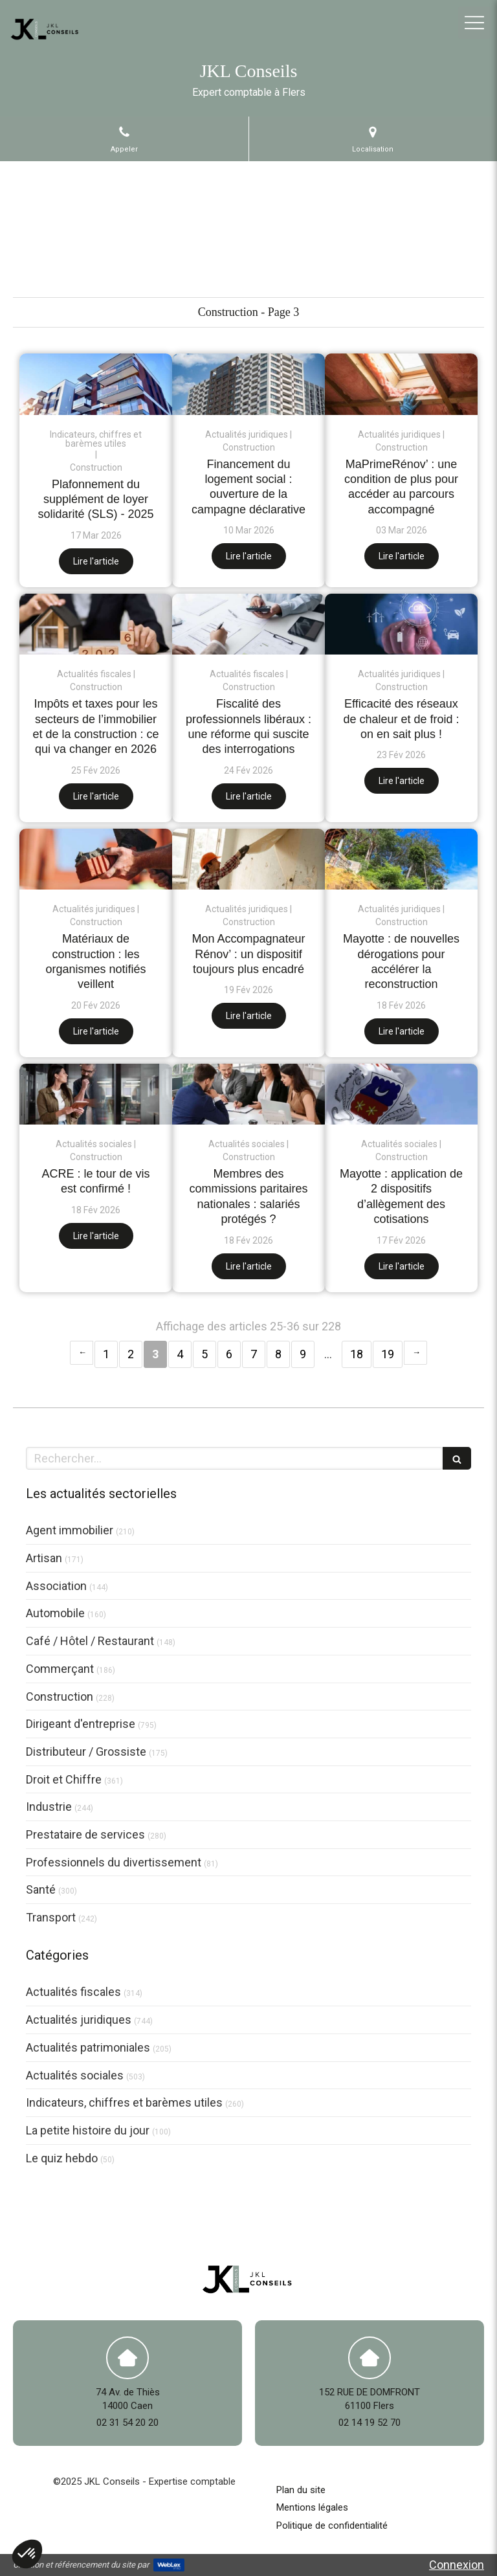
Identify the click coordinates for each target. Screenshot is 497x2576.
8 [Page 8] (278, 1354)
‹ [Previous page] (81, 1353)
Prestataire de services (85, 1834)
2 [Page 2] (130, 1354)
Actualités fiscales (73, 1992)
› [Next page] (415, 1353)
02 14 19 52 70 (369, 2422)
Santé (41, 1889)
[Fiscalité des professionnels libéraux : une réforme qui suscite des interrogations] (248, 624)
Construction (59, 1696)
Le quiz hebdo (62, 2158)
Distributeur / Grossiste (86, 1751)
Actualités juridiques (78, 2019)
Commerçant (60, 1668)
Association (56, 1586)
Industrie (49, 1806)
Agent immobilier (69, 1530)
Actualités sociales (75, 2075)
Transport (51, 1917)
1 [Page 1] (106, 1354)
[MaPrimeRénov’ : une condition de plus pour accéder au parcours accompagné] (401, 383)
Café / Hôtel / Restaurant (90, 1641)
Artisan (44, 1558)
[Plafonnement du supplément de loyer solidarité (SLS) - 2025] (95, 383)
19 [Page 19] (387, 1354)
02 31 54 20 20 (127, 2422)
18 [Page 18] (356, 1354)
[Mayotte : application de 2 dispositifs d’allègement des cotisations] (401, 1094)
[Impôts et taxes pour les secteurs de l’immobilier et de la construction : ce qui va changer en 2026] (95, 624)
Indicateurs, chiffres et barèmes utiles (124, 2102)
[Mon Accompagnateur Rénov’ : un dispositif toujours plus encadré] (248, 859)
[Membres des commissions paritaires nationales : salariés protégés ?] (248, 1094)
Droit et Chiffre (64, 1779)
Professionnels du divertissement (113, 1862)
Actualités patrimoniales (88, 2047)
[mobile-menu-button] (474, 22)
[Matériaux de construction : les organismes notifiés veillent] (95, 859)
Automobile (55, 1613)
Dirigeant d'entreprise (80, 1723)
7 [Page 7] (253, 1354)
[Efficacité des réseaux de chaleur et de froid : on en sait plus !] (401, 624)
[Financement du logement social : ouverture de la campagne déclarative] (248, 383)
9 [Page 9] (303, 1354)
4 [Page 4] (180, 1354)
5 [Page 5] (204, 1354)
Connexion (456, 2564)
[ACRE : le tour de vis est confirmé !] (95, 1094)
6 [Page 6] (229, 1354)
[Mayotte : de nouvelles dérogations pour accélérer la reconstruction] (401, 859)
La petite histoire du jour (87, 2130)
